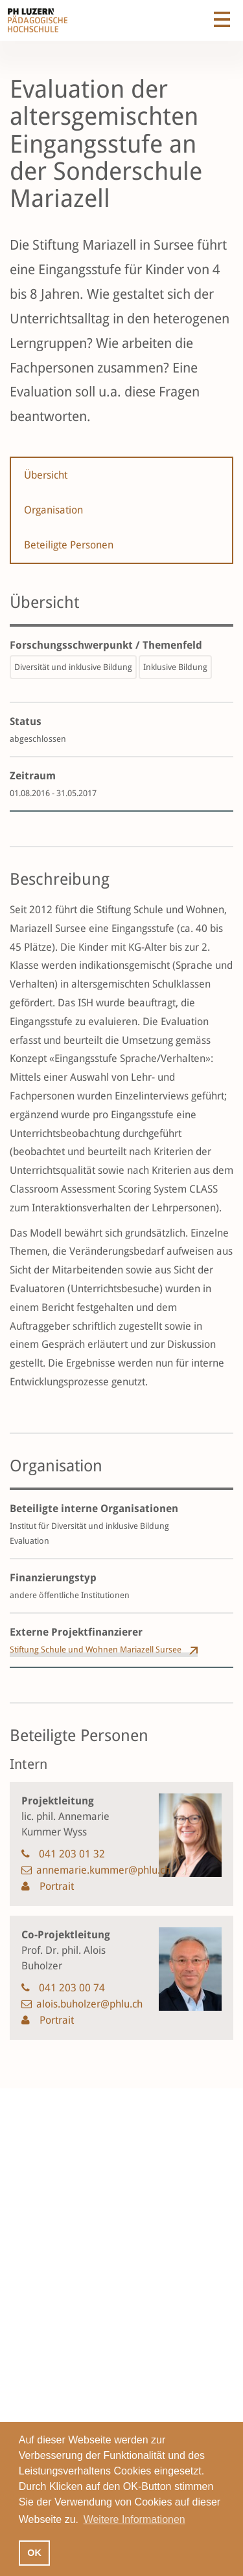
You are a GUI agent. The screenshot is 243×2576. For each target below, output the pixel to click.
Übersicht (45, 475)
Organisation (53, 510)
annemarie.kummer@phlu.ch (103, 1870)
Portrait (55, 1886)
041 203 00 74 (72, 1988)
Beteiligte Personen (68, 545)
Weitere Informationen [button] (134, 2519)
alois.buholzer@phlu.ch (89, 2004)
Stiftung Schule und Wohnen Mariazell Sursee (95, 1649)
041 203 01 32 (72, 1854)
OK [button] (34, 2553)
